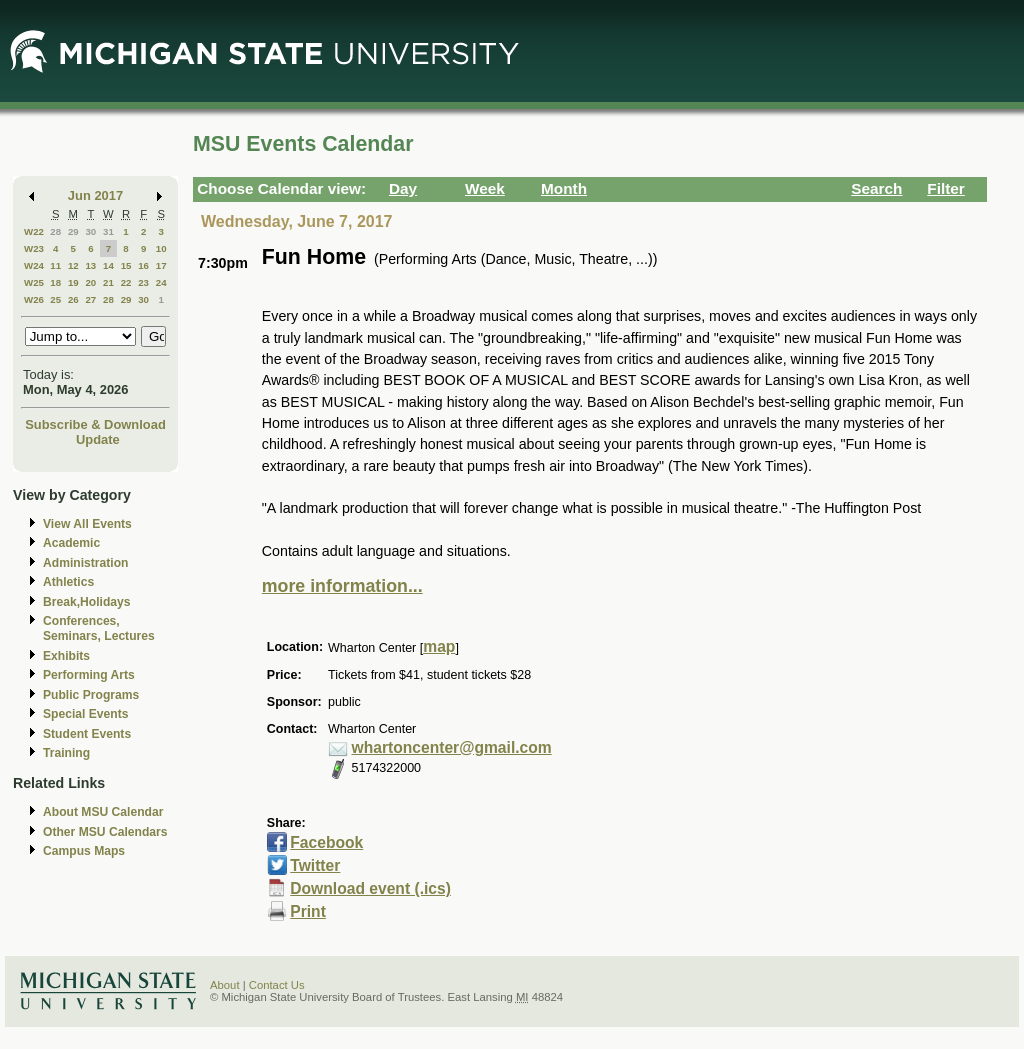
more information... (342, 586)
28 (55, 231)
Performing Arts (89, 675)
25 (55, 299)
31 (108, 231)
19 (73, 282)
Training (66, 753)
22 (126, 282)
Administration (85, 563)
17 (161, 265)
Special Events (85, 714)
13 (90, 265)
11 (55, 265)
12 (73, 265)
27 (90, 299)
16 (143, 265)
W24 (34, 265)
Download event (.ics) (370, 888)
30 (90, 231)
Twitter (315, 865)
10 (161, 248)
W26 (34, 299)
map (439, 646)
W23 (34, 248)
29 (73, 231)
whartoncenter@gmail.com (452, 747)
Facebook (326, 842)
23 (143, 282)
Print (308, 911)
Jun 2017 (95, 195)
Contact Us (277, 985)
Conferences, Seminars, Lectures (99, 628)
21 (108, 282)
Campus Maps (84, 851)
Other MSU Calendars (105, 832)
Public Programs (91, 695)
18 (55, 282)
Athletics (68, 582)
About (225, 985)
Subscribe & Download (95, 424)
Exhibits (66, 656)
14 (108, 265)
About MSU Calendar (103, 812)
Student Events (87, 734)
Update (98, 439)
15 (126, 265)
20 (90, 282)
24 (161, 282)
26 (73, 299)
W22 (34, 231)
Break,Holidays (87, 602)
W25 (34, 282)
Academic (71, 543)
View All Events (87, 524)
